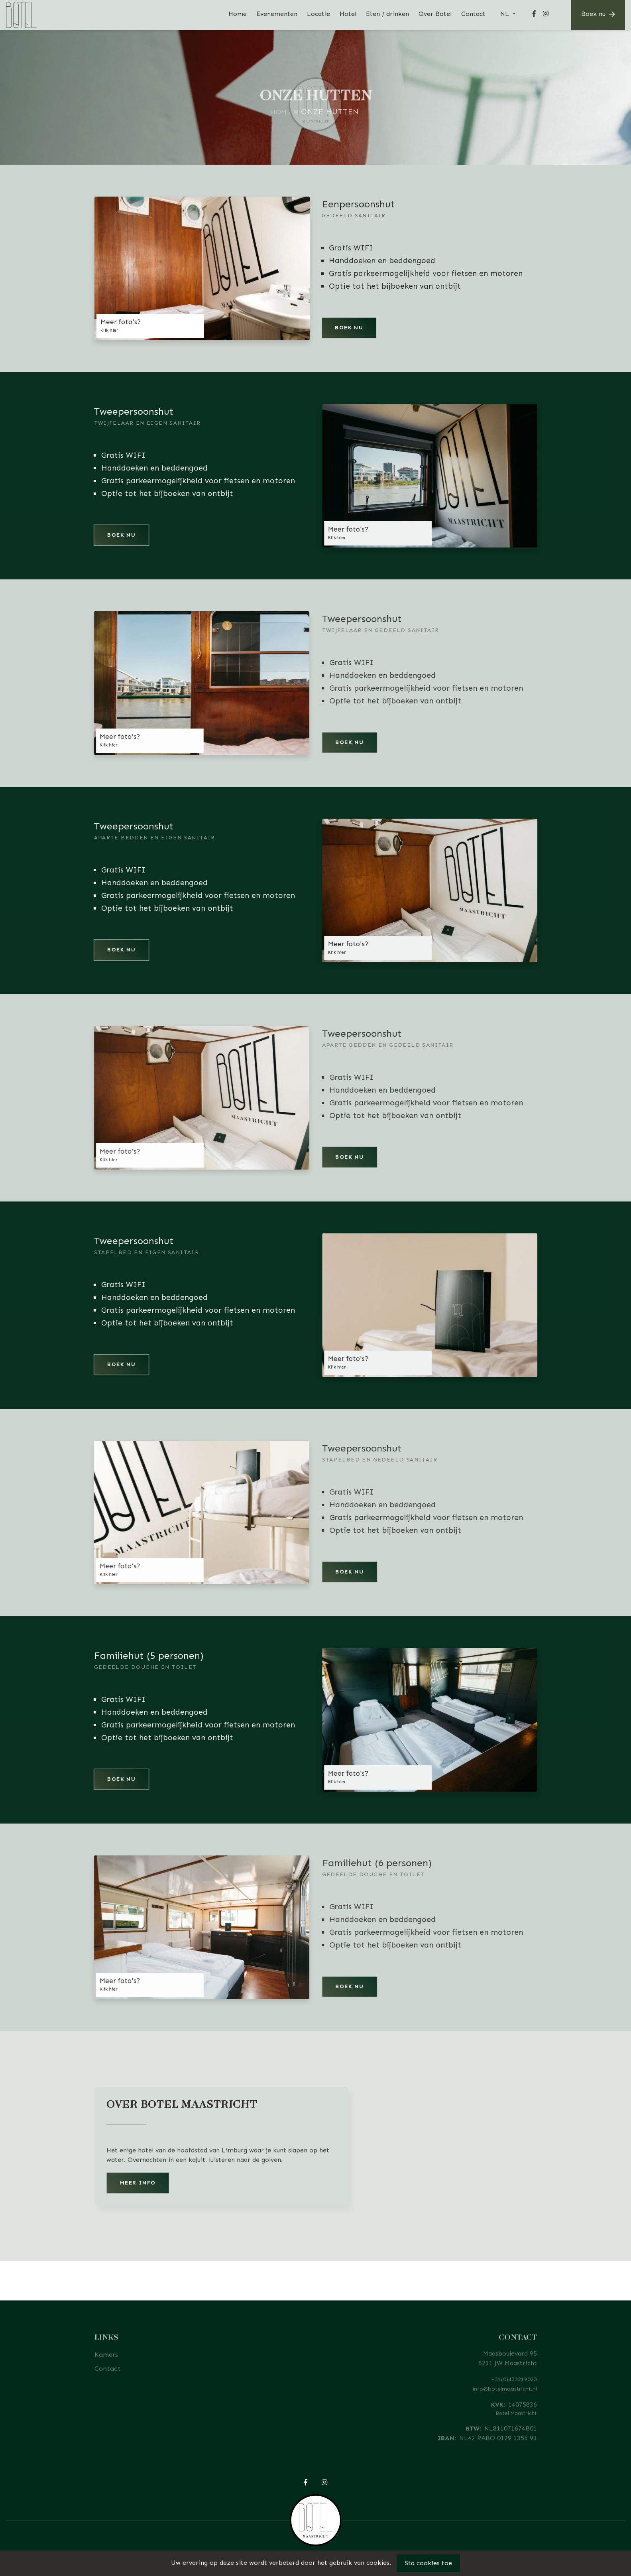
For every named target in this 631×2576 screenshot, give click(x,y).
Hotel (348, 14)
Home (237, 14)
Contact (473, 14)
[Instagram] (545, 15)
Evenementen (276, 14)
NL (505, 14)
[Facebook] (534, 15)
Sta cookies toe (428, 2563)
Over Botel (435, 14)
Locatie (318, 14)
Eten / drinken (387, 14)
